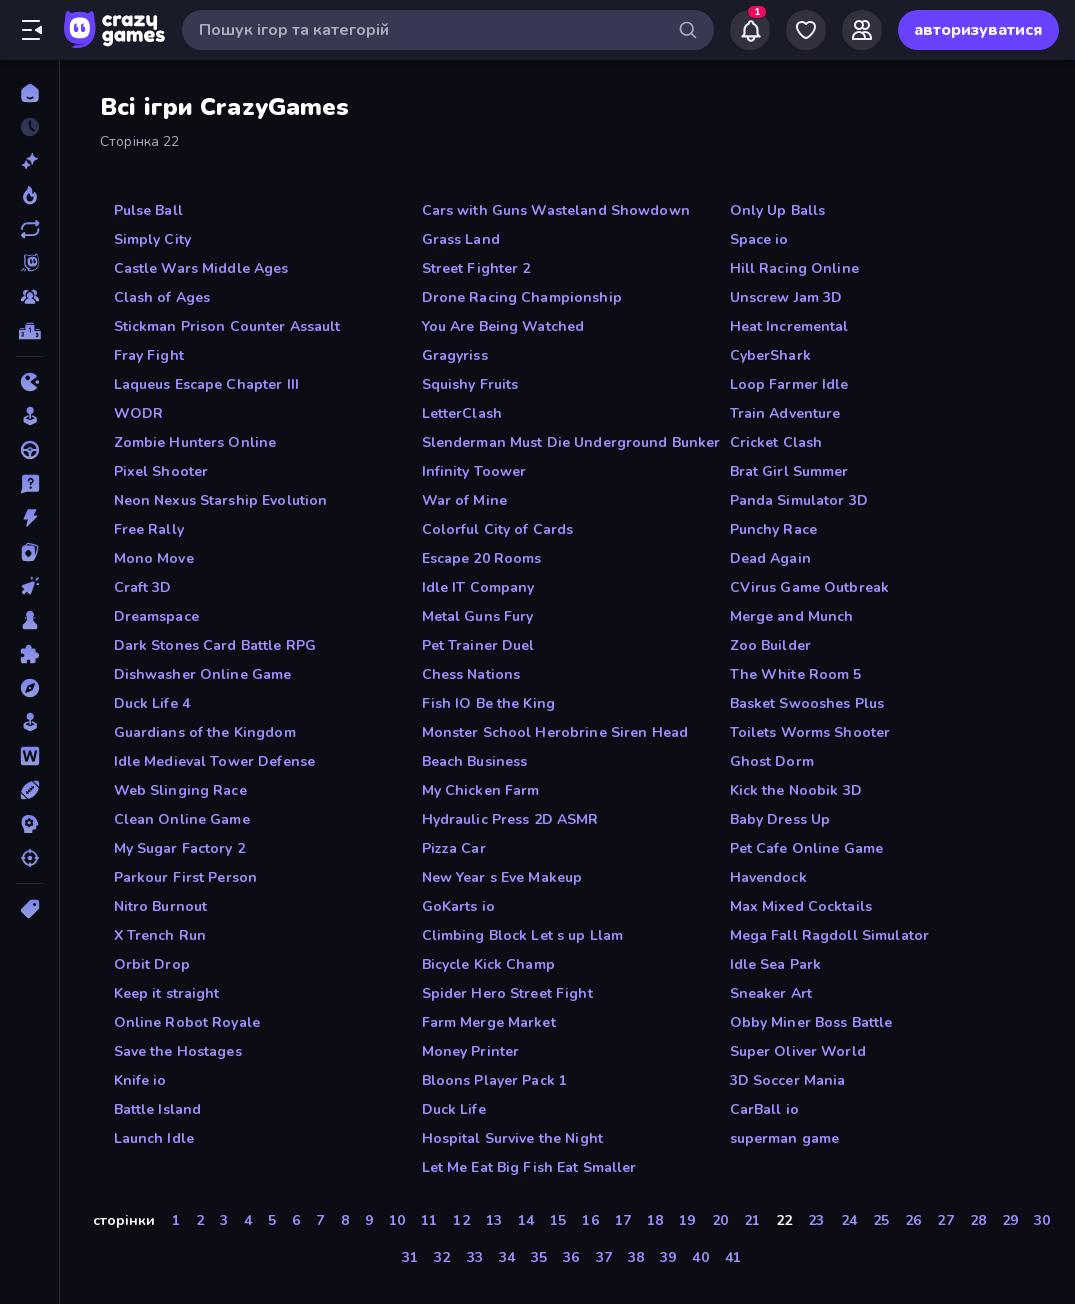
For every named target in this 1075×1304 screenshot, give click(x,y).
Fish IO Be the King (489, 703)
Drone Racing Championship (522, 297)
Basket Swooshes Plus (807, 703)
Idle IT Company (478, 587)
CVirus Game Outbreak (810, 587)
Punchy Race (773, 529)
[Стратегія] (29, 824)
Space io (759, 239)
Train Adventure (785, 413)
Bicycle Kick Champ (488, 964)
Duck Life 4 (152, 703)
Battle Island (158, 1109)
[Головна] (29, 93)
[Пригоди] (29, 688)
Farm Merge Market (489, 1022)
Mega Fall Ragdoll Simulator (830, 935)
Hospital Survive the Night (512, 1138)
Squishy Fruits (470, 384)
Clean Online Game (182, 819)
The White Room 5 (796, 674)
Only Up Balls (778, 210)
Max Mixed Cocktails (801, 906)
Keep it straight (167, 993)
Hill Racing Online (794, 268)
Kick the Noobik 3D (796, 790)
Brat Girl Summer (789, 471)
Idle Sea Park (776, 964)
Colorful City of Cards (498, 529)
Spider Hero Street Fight (507, 993)
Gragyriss (455, 355)
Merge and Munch (792, 616)
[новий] (29, 161)
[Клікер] (29, 586)
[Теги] (29, 909)
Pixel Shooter (161, 471)
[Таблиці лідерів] (29, 331)
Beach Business (475, 761)
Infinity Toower (474, 471)
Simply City (152, 239)
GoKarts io (458, 906)
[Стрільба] (29, 858)
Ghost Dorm (772, 761)
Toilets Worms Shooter (810, 732)
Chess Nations (471, 674)
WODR (139, 413)
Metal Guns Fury (478, 616)
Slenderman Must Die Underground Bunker (571, 442)
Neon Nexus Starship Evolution (221, 500)
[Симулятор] (29, 722)
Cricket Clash (776, 442)
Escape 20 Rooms (482, 558)
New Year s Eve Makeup (502, 877)
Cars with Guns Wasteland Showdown (556, 210)
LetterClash (462, 413)
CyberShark (770, 355)
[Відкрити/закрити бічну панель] (32, 30)
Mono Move (154, 558)
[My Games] (806, 30)
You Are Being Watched (503, 326)
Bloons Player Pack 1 (495, 1080)
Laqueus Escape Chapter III (206, 384)
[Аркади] (29, 416)
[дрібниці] (29, 484)
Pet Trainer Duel (478, 645)
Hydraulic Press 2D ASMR (510, 819)
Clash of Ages (162, 297)
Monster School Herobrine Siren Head (555, 732)
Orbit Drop (152, 964)
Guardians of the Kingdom (205, 732)
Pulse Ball (148, 210)
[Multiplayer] (29, 297)
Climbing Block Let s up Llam (523, 935)
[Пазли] (29, 654)
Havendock (768, 877)
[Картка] (29, 552)
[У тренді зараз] (29, 195)
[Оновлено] (29, 229)
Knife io (140, 1080)
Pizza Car (454, 848)
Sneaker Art (771, 993)
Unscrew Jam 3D (786, 297)
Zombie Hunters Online (195, 442)
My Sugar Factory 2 (179, 848)
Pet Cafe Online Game (807, 848)
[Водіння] (29, 450)
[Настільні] (29, 620)
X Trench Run (160, 935)
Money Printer (471, 1051)
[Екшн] (29, 518)
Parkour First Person (186, 877)
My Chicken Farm (481, 790)
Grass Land (461, 239)
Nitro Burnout (161, 906)
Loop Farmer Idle (789, 384)
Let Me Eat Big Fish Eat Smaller (529, 1167)
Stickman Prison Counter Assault (227, 326)
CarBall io (764, 1109)
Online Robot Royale (187, 1022)
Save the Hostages (178, 1051)
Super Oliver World (798, 1051)
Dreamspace (156, 616)
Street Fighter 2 (476, 268)
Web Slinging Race (180, 790)
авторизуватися (978, 30)
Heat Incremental (789, 326)
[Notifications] (750, 30)
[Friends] (862, 30)
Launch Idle (154, 1138)
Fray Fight (149, 355)
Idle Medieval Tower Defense (215, 761)
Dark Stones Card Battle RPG (215, 645)
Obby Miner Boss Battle (811, 1022)
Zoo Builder (770, 645)
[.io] (29, 382)
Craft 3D (143, 587)
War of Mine (464, 500)
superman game (785, 1138)
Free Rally (149, 529)
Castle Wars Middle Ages (201, 268)
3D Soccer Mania (788, 1080)
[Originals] (29, 263)
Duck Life (454, 1109)
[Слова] (29, 756)
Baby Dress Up (780, 819)
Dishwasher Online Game (203, 674)
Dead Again (770, 558)
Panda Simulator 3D (799, 500)
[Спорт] (29, 790)
